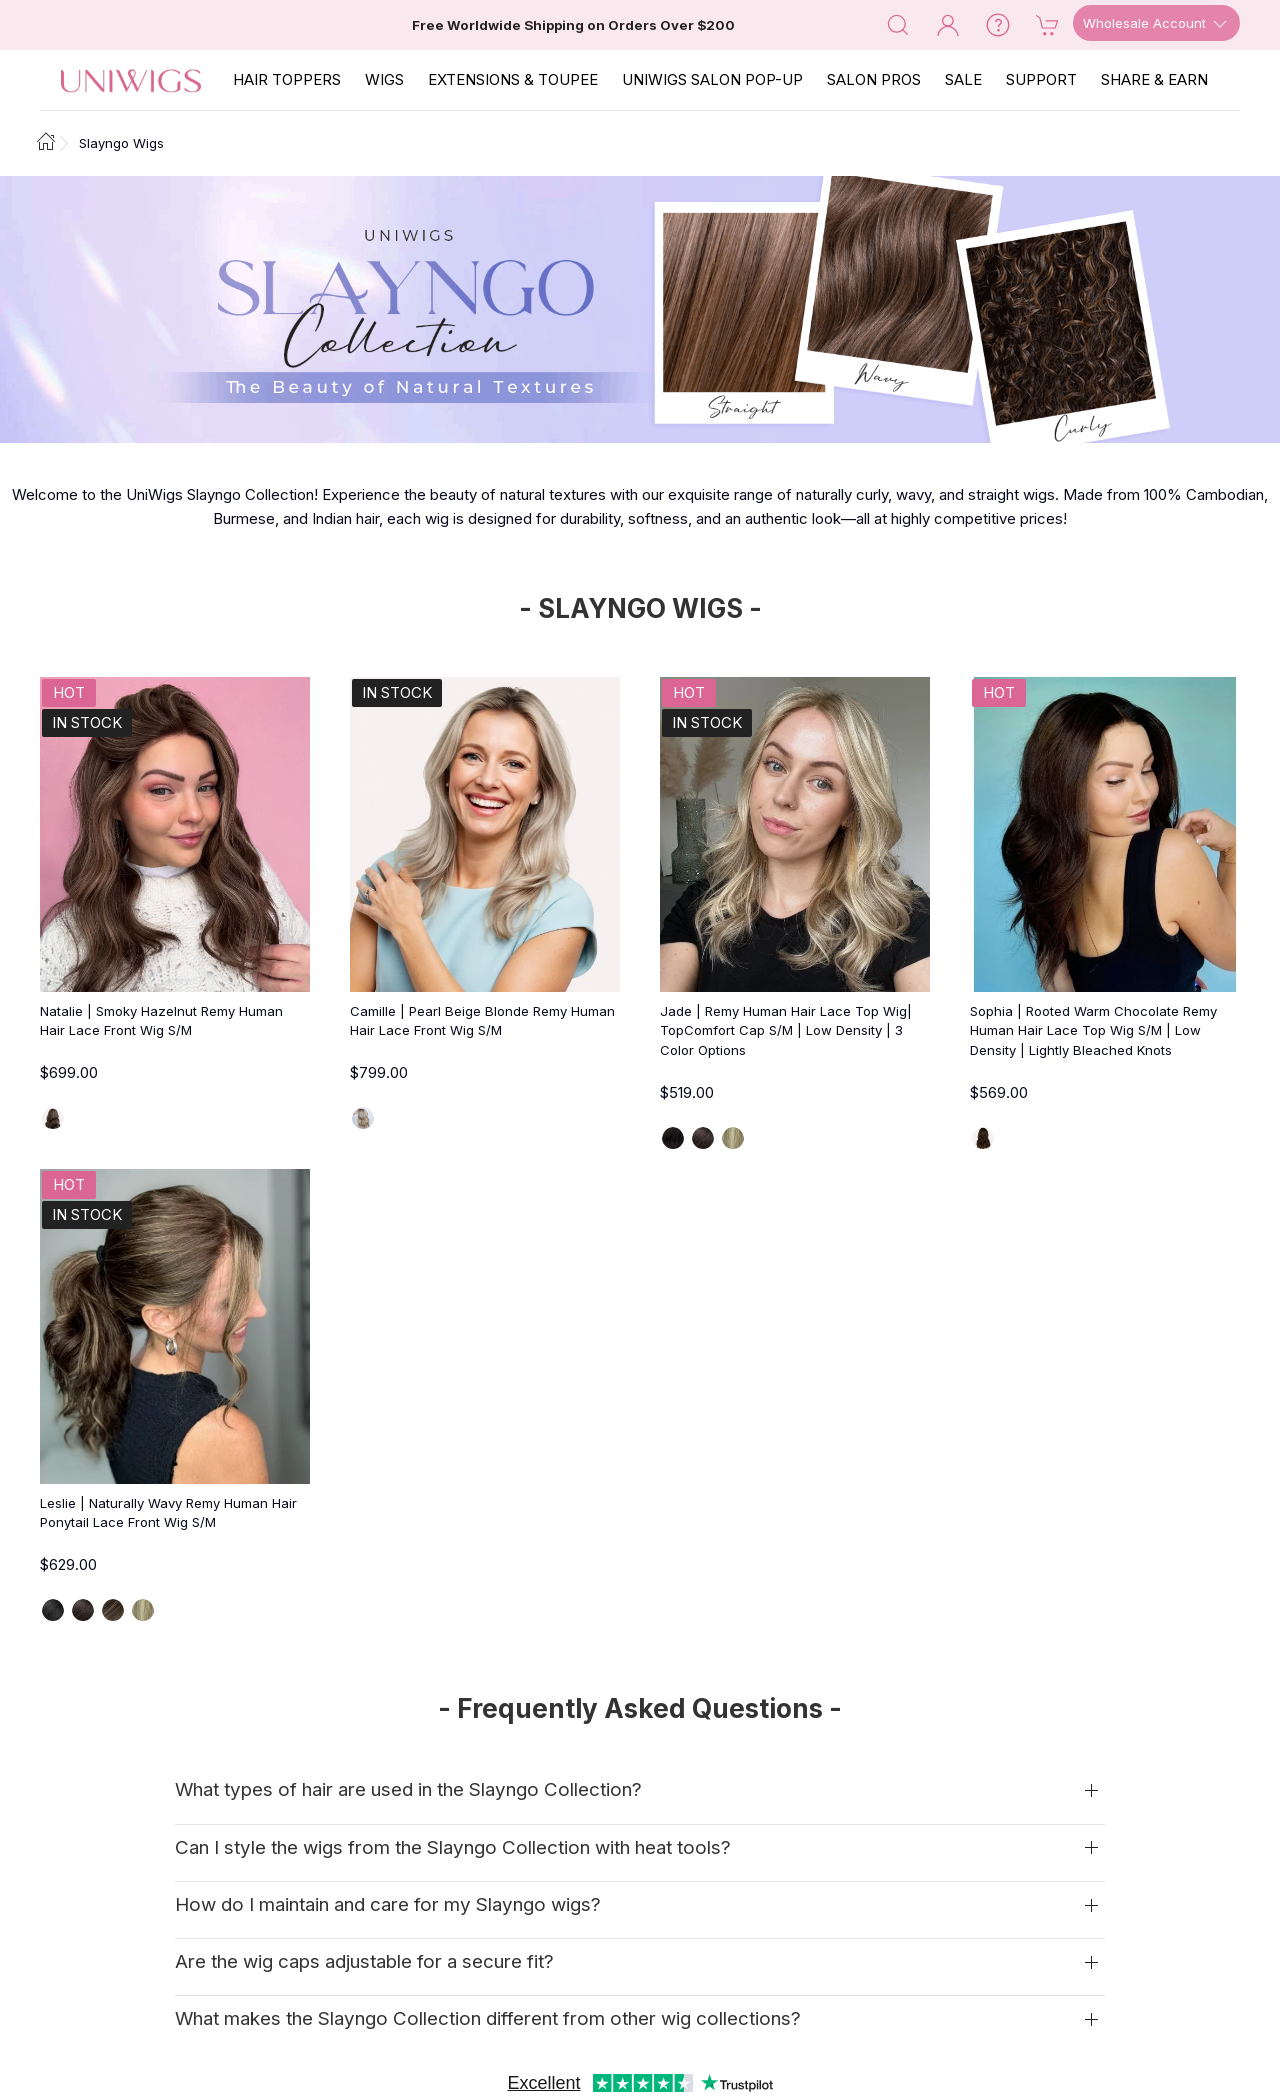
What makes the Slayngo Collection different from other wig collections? (488, 2018)
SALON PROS (874, 79)
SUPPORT (1041, 79)
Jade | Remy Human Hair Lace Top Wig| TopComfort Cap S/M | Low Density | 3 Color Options (786, 1030)
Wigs (384, 79)
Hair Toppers (287, 79)
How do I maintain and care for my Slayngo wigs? (388, 1904)
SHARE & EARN (1154, 79)
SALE (963, 79)
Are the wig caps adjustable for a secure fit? (364, 1961)
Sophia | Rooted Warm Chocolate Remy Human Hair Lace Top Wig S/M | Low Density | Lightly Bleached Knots (1093, 1030)
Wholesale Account (1156, 24)
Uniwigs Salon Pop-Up (712, 79)
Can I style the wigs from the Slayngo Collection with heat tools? (453, 1847)
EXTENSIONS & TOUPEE (513, 79)
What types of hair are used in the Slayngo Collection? (408, 1789)
